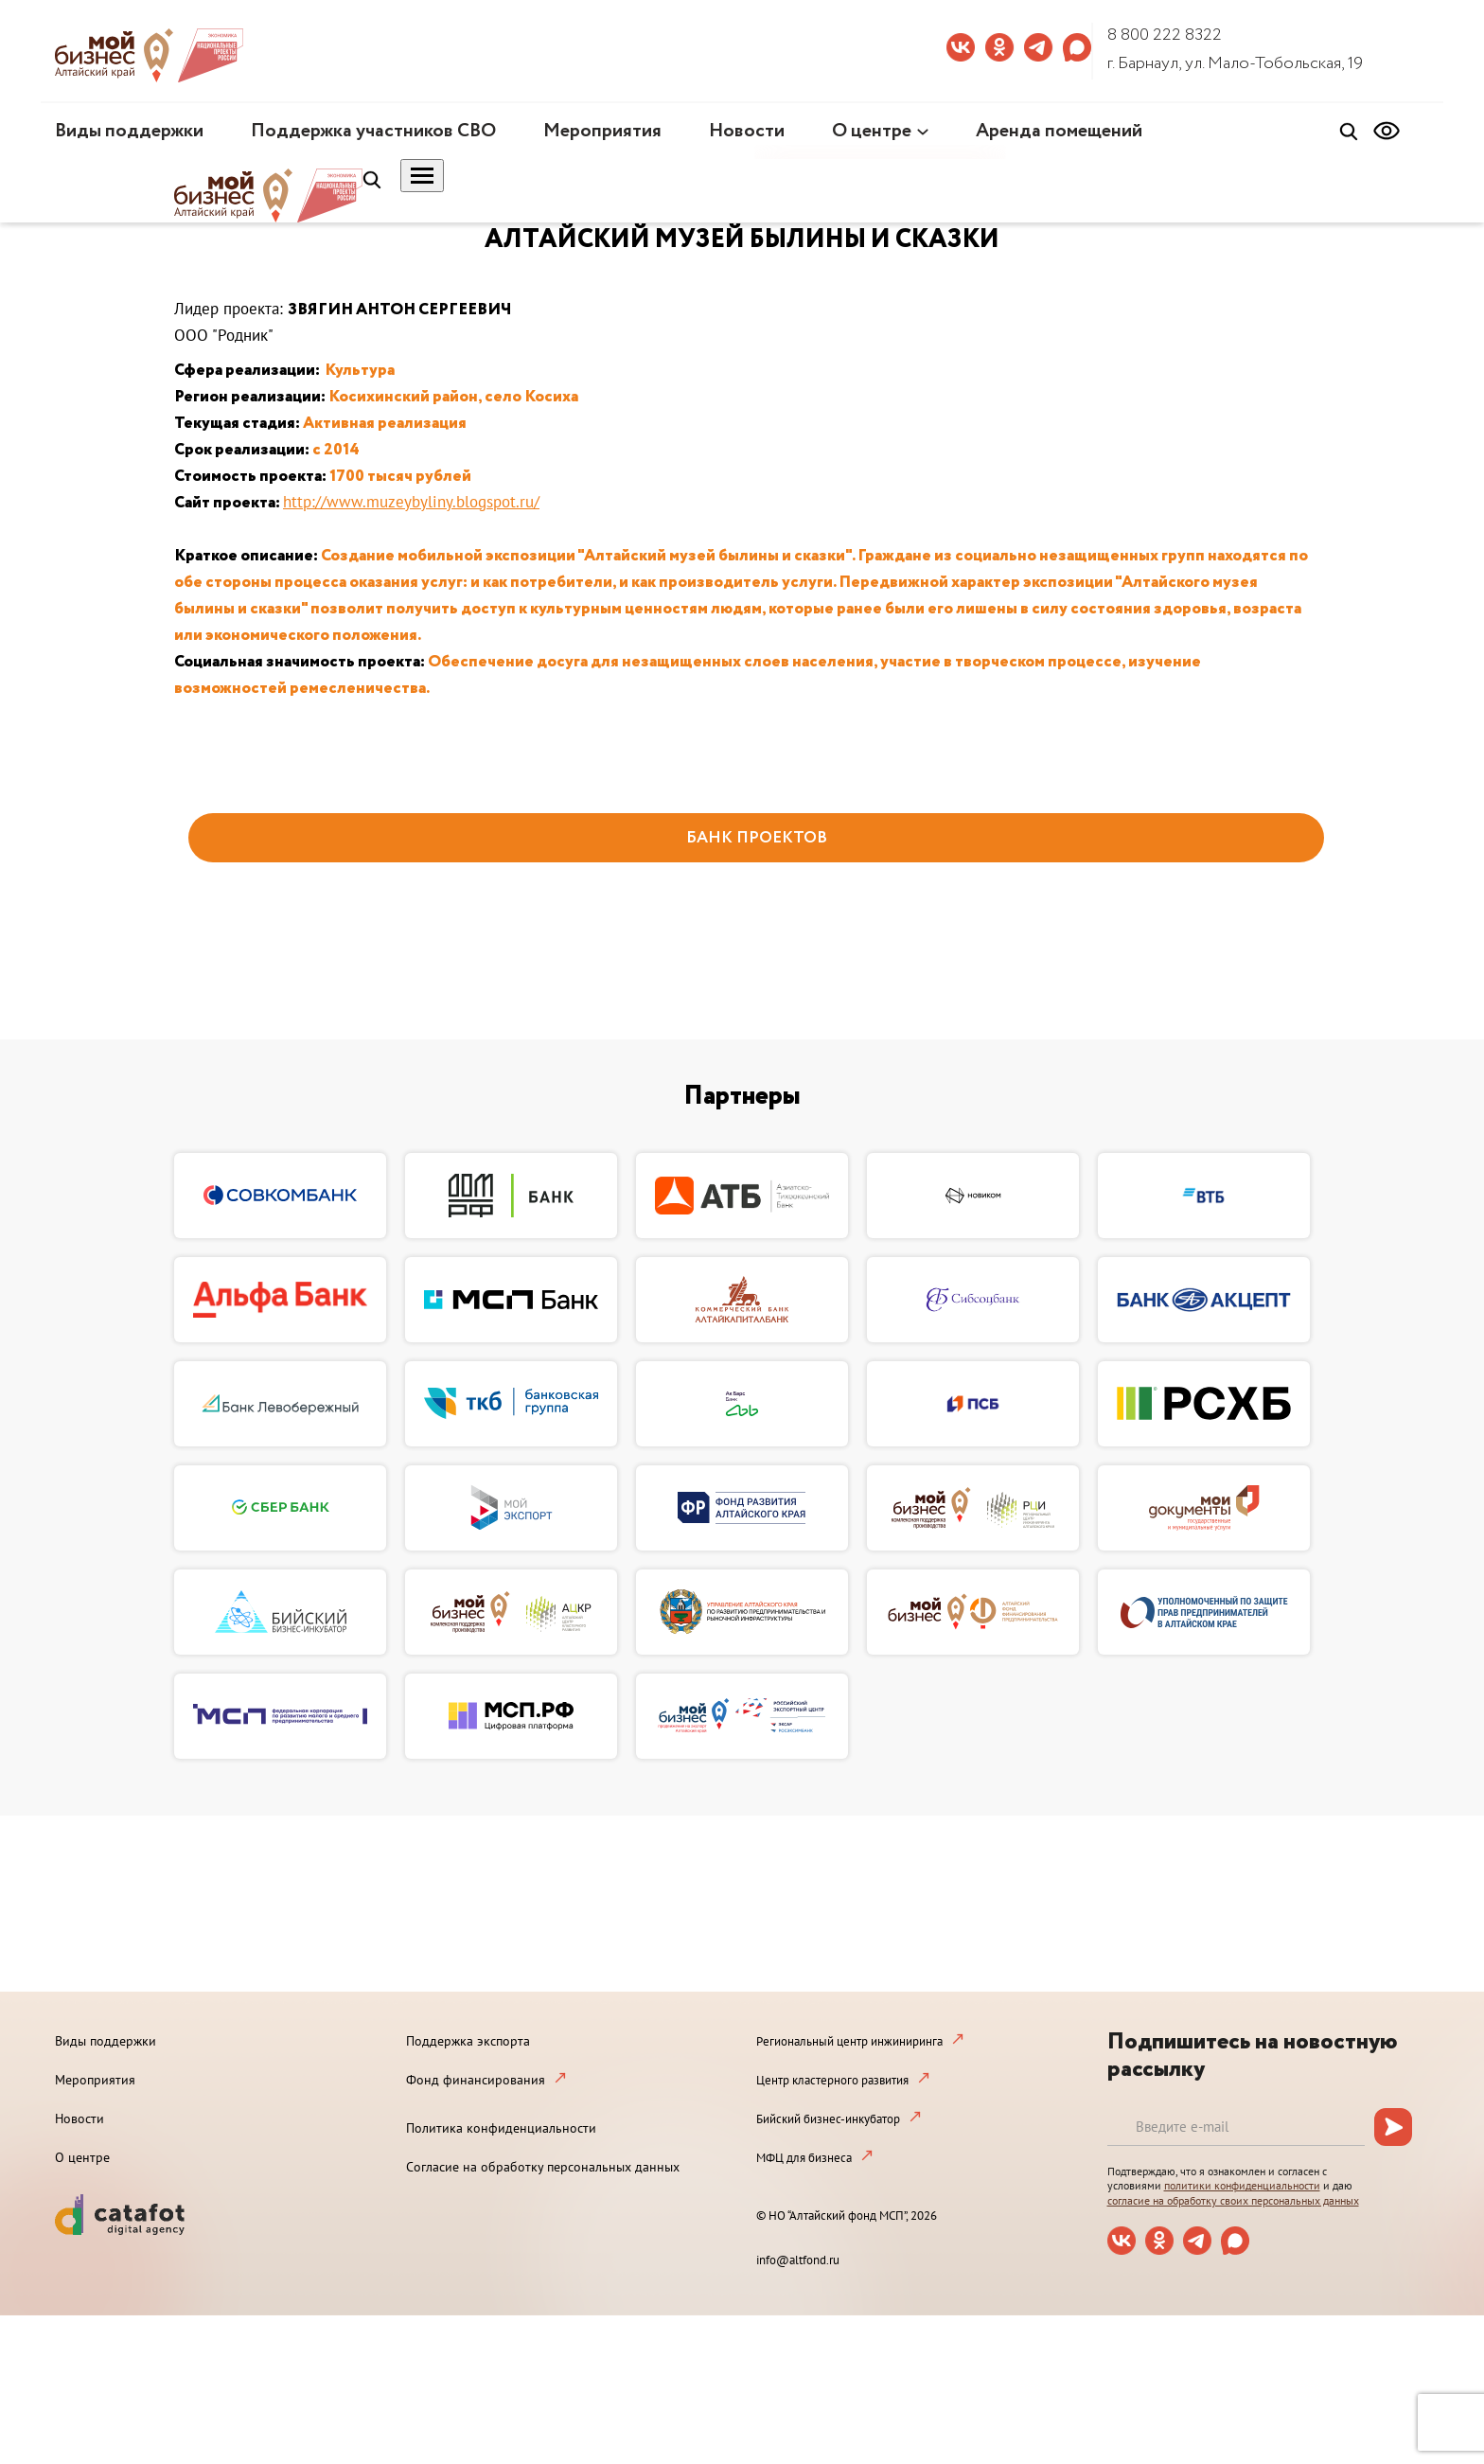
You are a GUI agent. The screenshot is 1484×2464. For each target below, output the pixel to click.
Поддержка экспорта (468, 2040)
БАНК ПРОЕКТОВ (756, 838)
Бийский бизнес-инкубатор (828, 2119)
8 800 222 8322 (1164, 35)
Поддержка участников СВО (373, 131)
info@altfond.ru (797, 2260)
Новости (747, 131)
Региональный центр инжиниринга (849, 2041)
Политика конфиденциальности (501, 2127)
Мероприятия (602, 131)
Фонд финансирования (475, 2079)
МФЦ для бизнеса (804, 2158)
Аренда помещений (1059, 131)
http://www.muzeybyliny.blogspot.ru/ (411, 501)
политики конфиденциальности (1242, 2185)
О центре (871, 131)
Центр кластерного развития (832, 2080)
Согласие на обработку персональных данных (543, 2166)
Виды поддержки (129, 131)
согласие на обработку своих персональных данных (1233, 2200)
